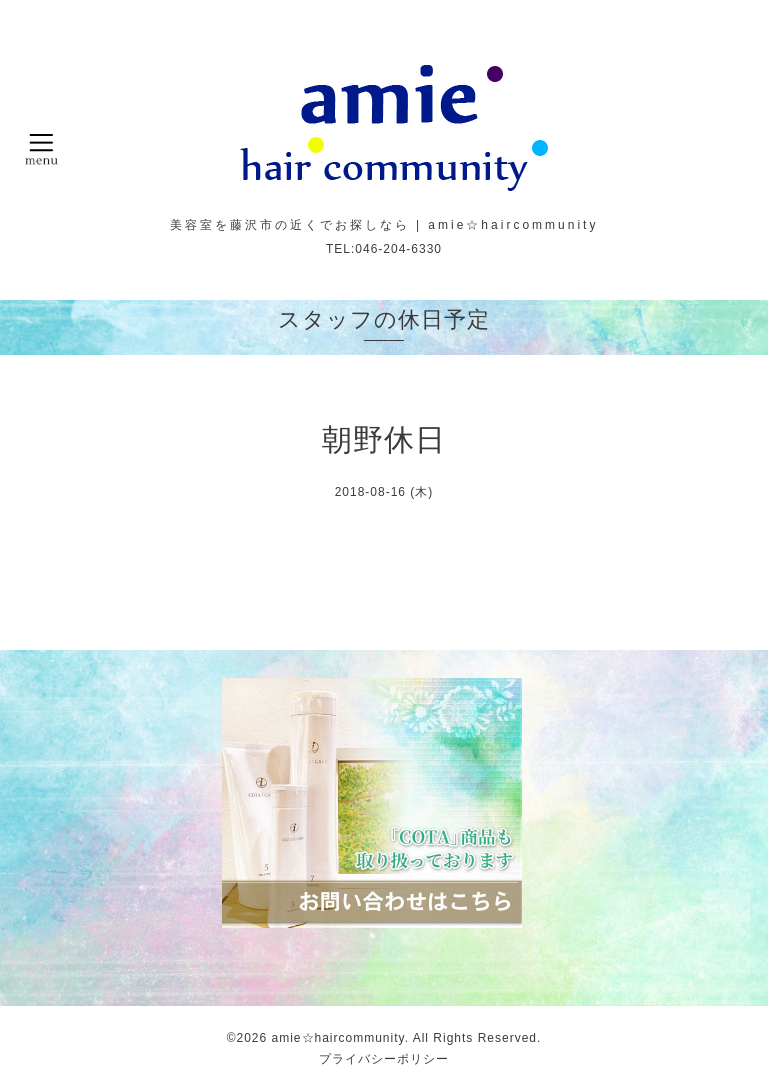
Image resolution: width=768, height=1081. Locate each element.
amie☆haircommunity (338, 1038)
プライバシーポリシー (384, 1059)
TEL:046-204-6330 (384, 249)
